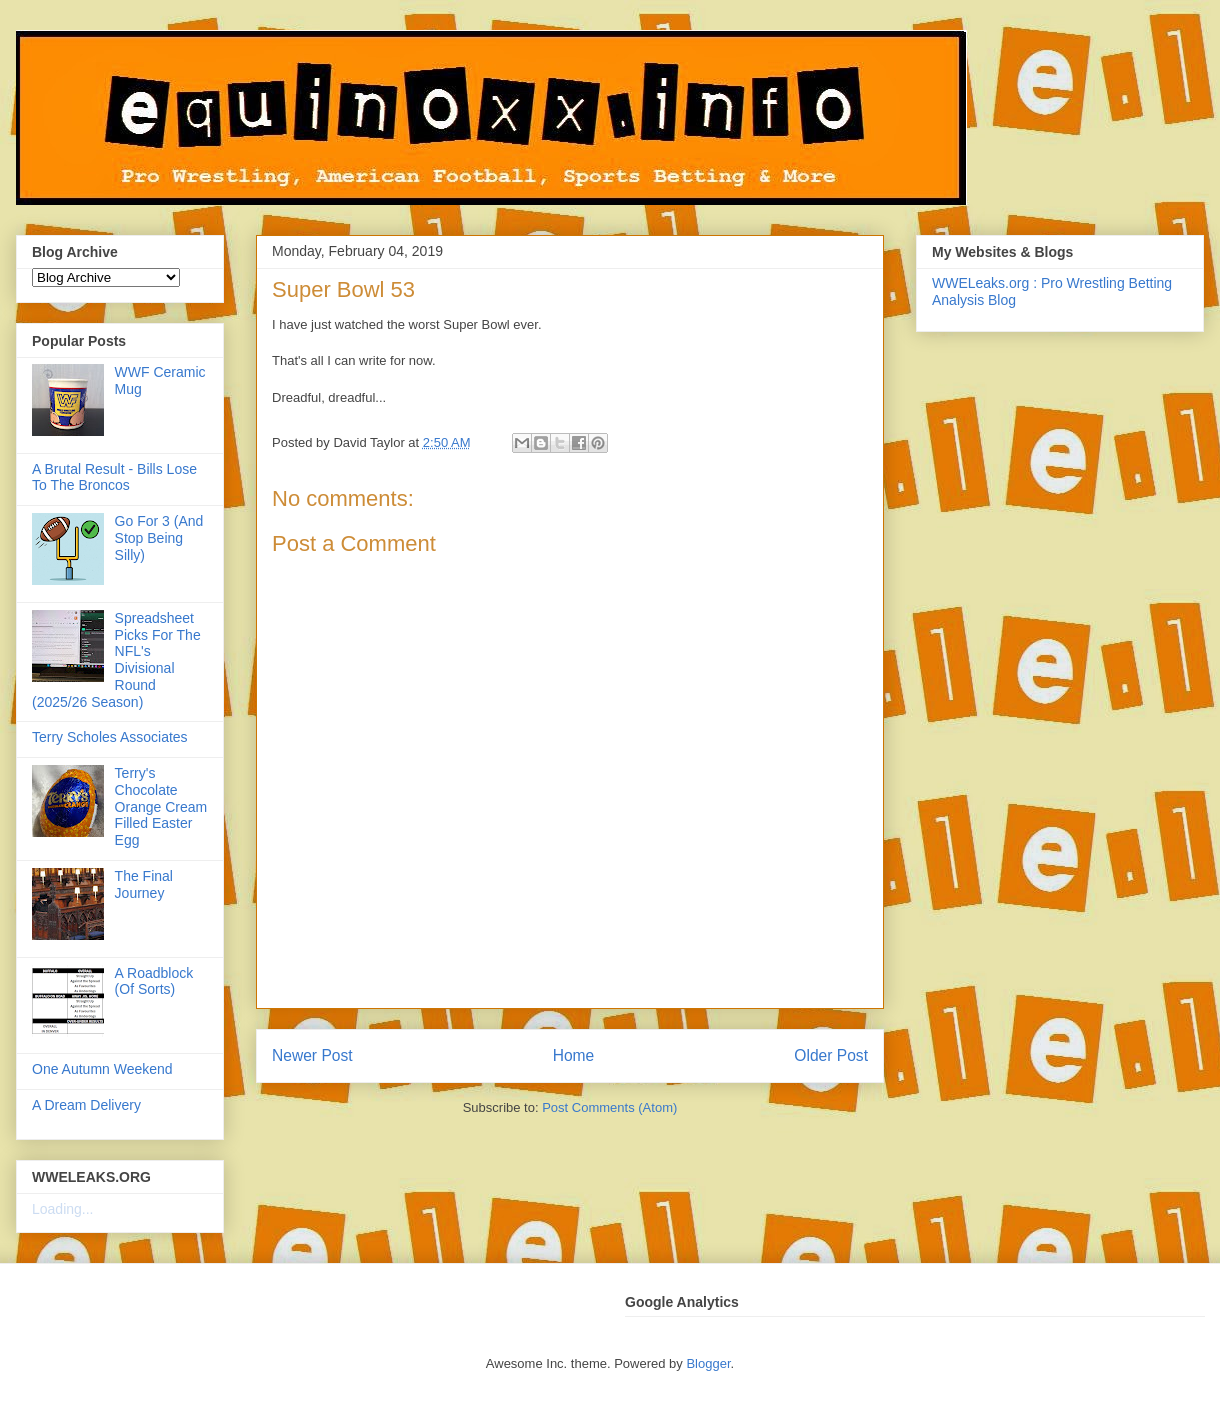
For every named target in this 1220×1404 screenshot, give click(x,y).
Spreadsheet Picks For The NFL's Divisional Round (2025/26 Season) (116, 660)
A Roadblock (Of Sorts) (154, 981)
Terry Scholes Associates (110, 737)
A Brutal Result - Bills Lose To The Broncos (114, 477)
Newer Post (312, 1055)
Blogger (708, 1363)
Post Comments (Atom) (609, 1107)
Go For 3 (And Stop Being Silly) (159, 538)
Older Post (831, 1055)
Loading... (63, 1209)
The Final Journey (144, 884)
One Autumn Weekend (102, 1069)
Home (574, 1055)
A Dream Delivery (86, 1105)
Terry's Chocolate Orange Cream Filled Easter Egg (161, 806)
